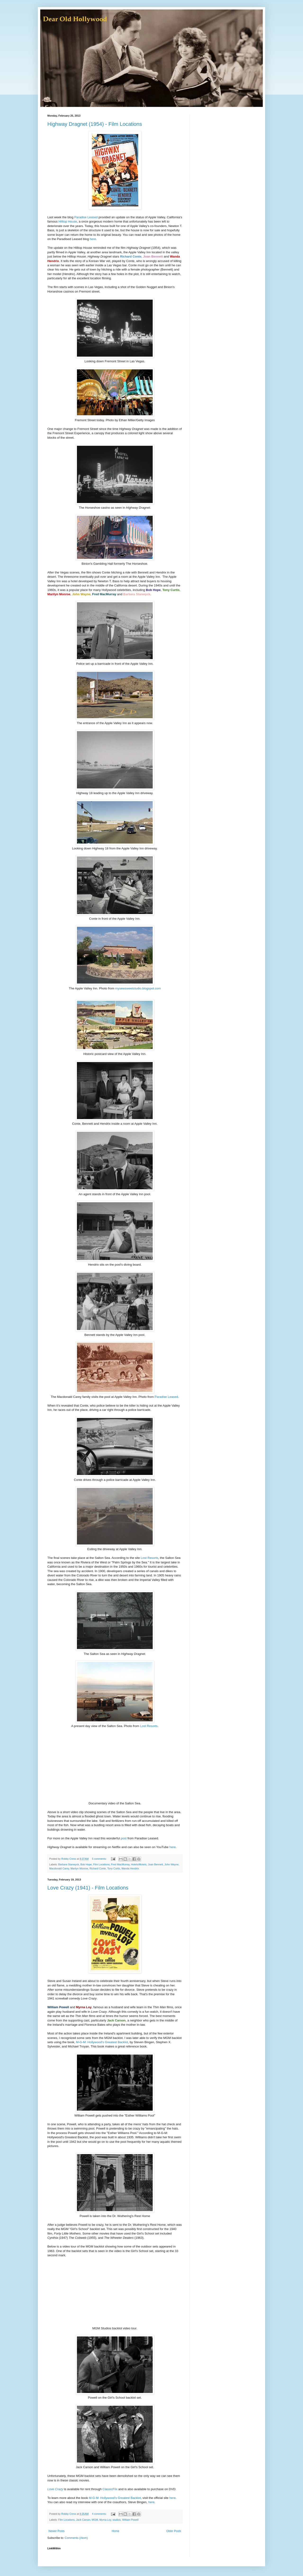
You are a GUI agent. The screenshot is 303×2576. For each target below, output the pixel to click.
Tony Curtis (113, 1868)
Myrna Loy (105, 2519)
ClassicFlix (109, 2489)
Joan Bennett (155, 1864)
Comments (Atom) (76, 2538)
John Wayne (172, 1864)
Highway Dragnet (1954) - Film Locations (94, 124)
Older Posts (173, 2531)
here (93, 239)
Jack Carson (83, 2519)
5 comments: (99, 1858)
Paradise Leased (86, 217)
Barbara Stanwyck (68, 1864)
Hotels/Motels (138, 1864)
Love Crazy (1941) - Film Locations (87, 1888)
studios (116, 2519)
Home (115, 2531)
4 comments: (99, 2513)
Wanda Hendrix (130, 1868)
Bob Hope (86, 1864)
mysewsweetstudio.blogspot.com (138, 988)
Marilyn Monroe (79, 1868)
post (124, 1838)
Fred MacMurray (120, 1864)
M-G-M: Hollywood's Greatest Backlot (102, 2042)
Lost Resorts (149, 1558)
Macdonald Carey (59, 1868)
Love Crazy (55, 2489)
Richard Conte (97, 1868)
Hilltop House (67, 221)
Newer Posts (57, 2531)
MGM (95, 2519)
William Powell (130, 2519)
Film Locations (101, 1864)
